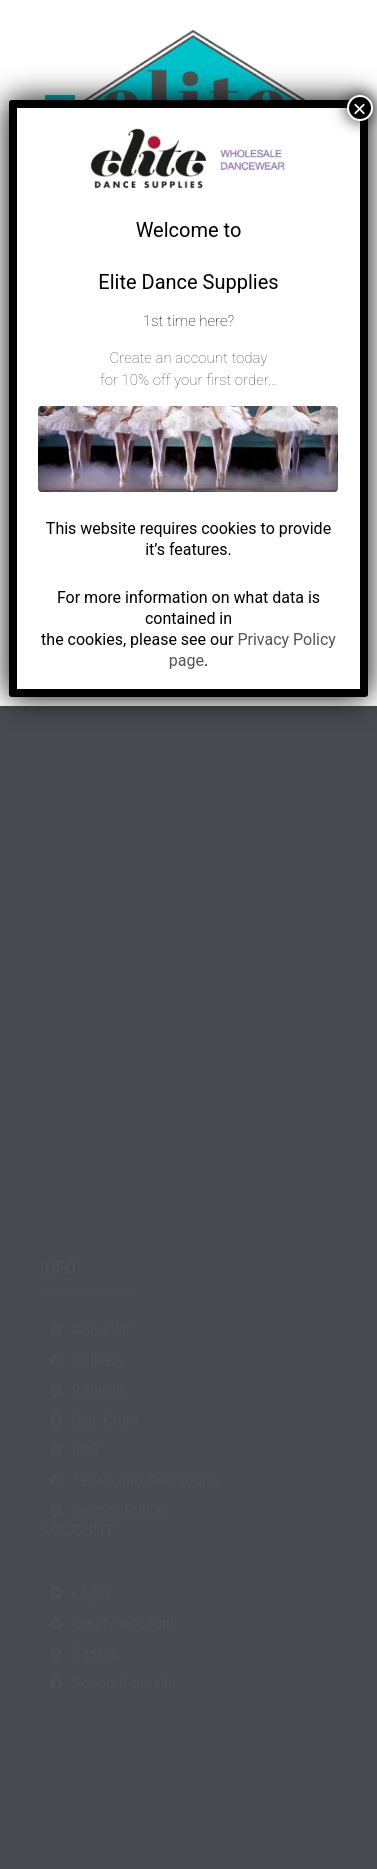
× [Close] (360, 108)
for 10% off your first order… (188, 380)
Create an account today (189, 358)
